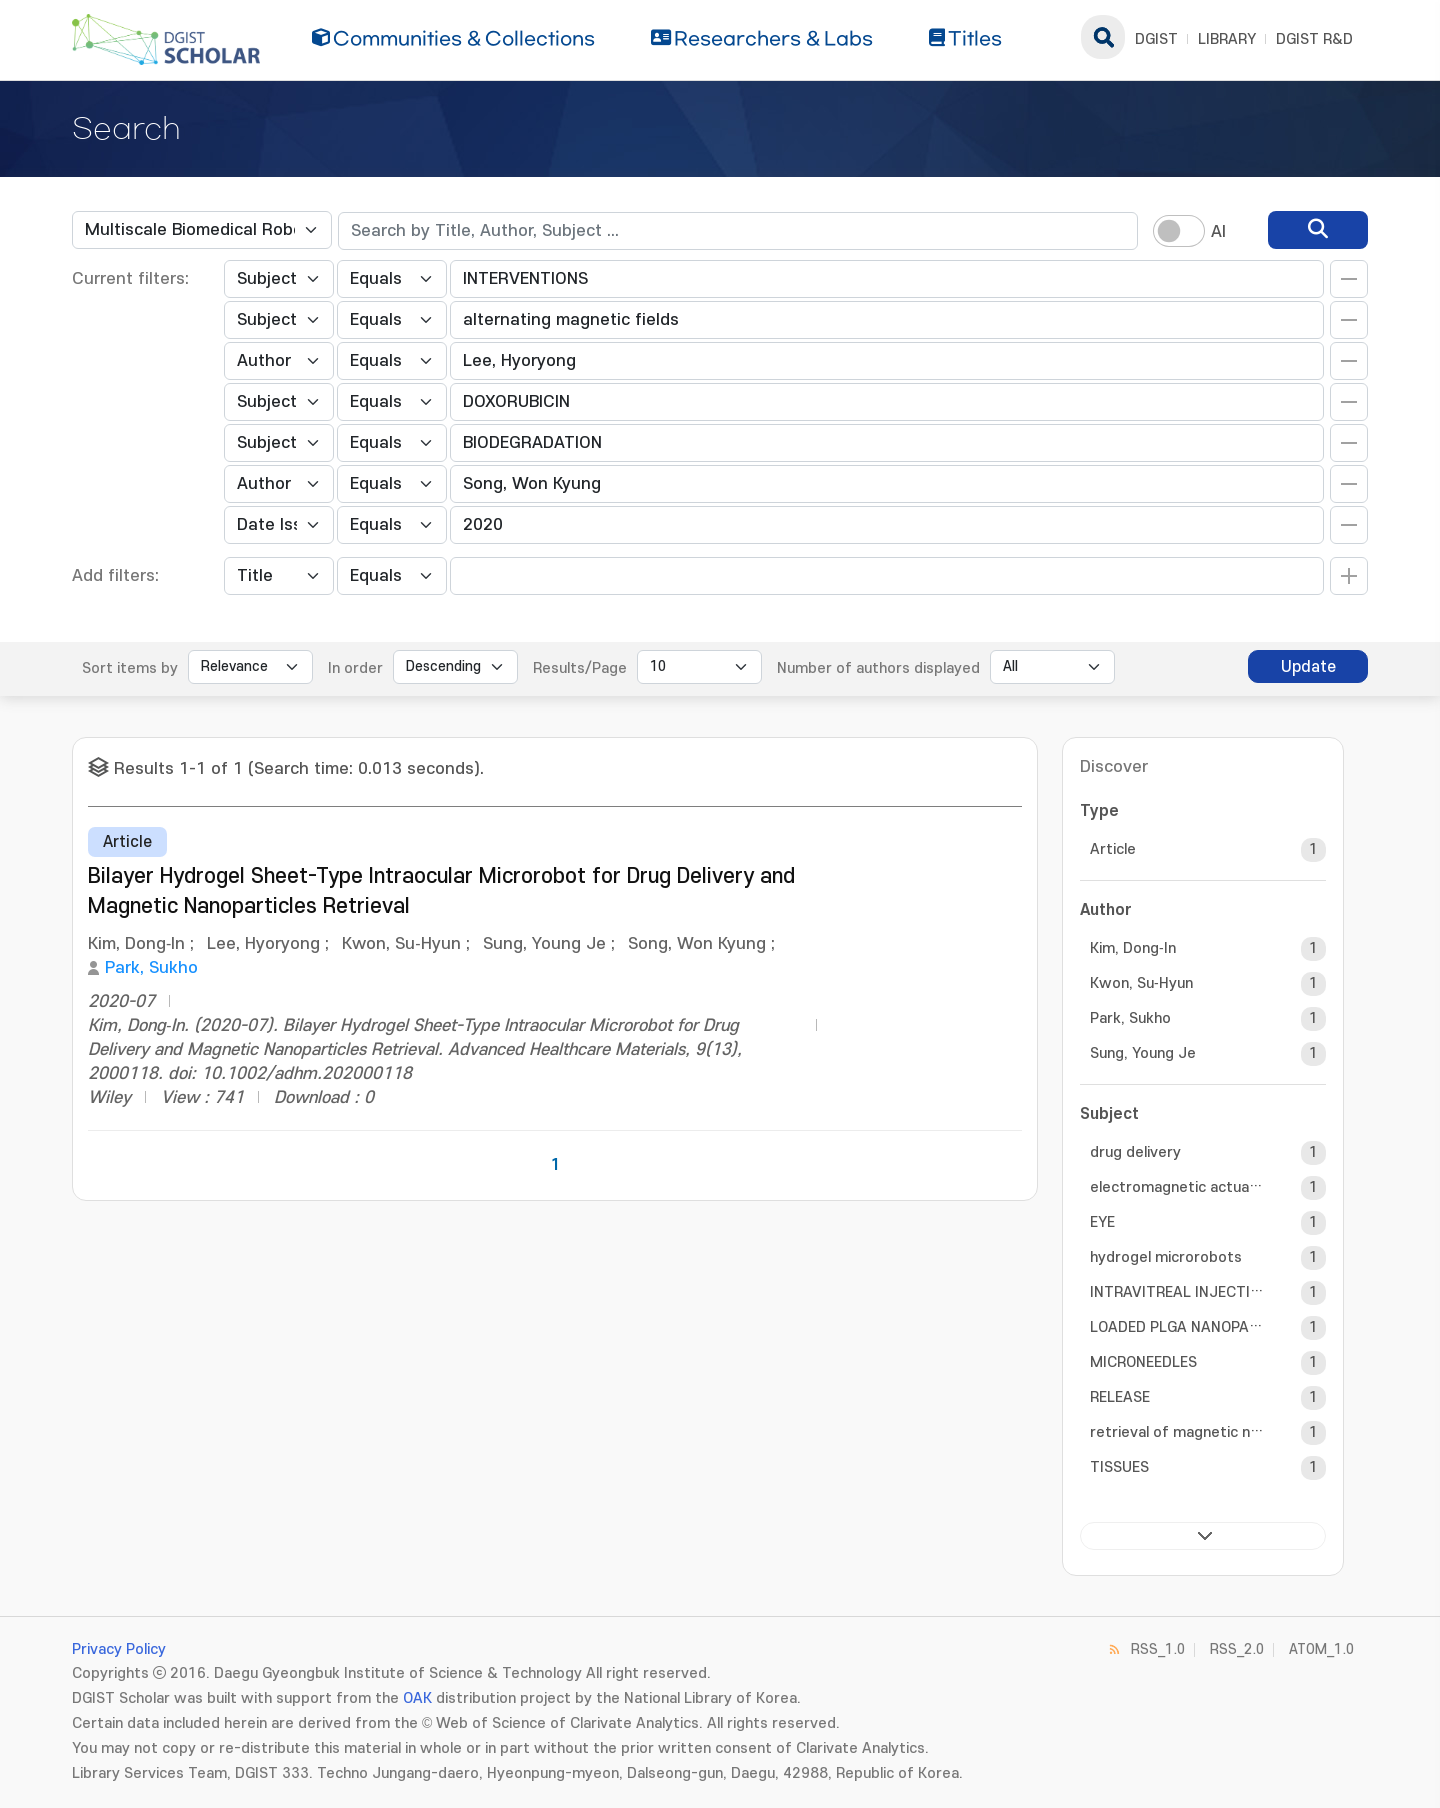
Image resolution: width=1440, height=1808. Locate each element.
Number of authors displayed (878, 668)
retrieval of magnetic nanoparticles (1178, 1432)
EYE (1102, 1222)
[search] (1318, 230)
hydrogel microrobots (1166, 1257)
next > (1203, 1536)
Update (1308, 667)
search (1103, 37)
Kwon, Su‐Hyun (1141, 983)
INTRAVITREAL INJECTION (1178, 1292)
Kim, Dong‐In (1133, 948)
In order (355, 668)
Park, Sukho (151, 968)
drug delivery (1135, 1152)
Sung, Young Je (1143, 1053)
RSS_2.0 (1237, 1649)
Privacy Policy (119, 1649)
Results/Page (580, 668)
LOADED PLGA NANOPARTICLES (1178, 1327)
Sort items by (130, 668)
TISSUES (1119, 1467)
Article (1113, 849)
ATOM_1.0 (1321, 1649)
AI (1218, 232)
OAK (417, 1698)
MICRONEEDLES (1143, 1362)
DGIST (1156, 39)
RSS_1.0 (1158, 1649)
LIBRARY (1227, 39)
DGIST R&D (1314, 39)
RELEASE (1120, 1397)
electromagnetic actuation (1178, 1187)
